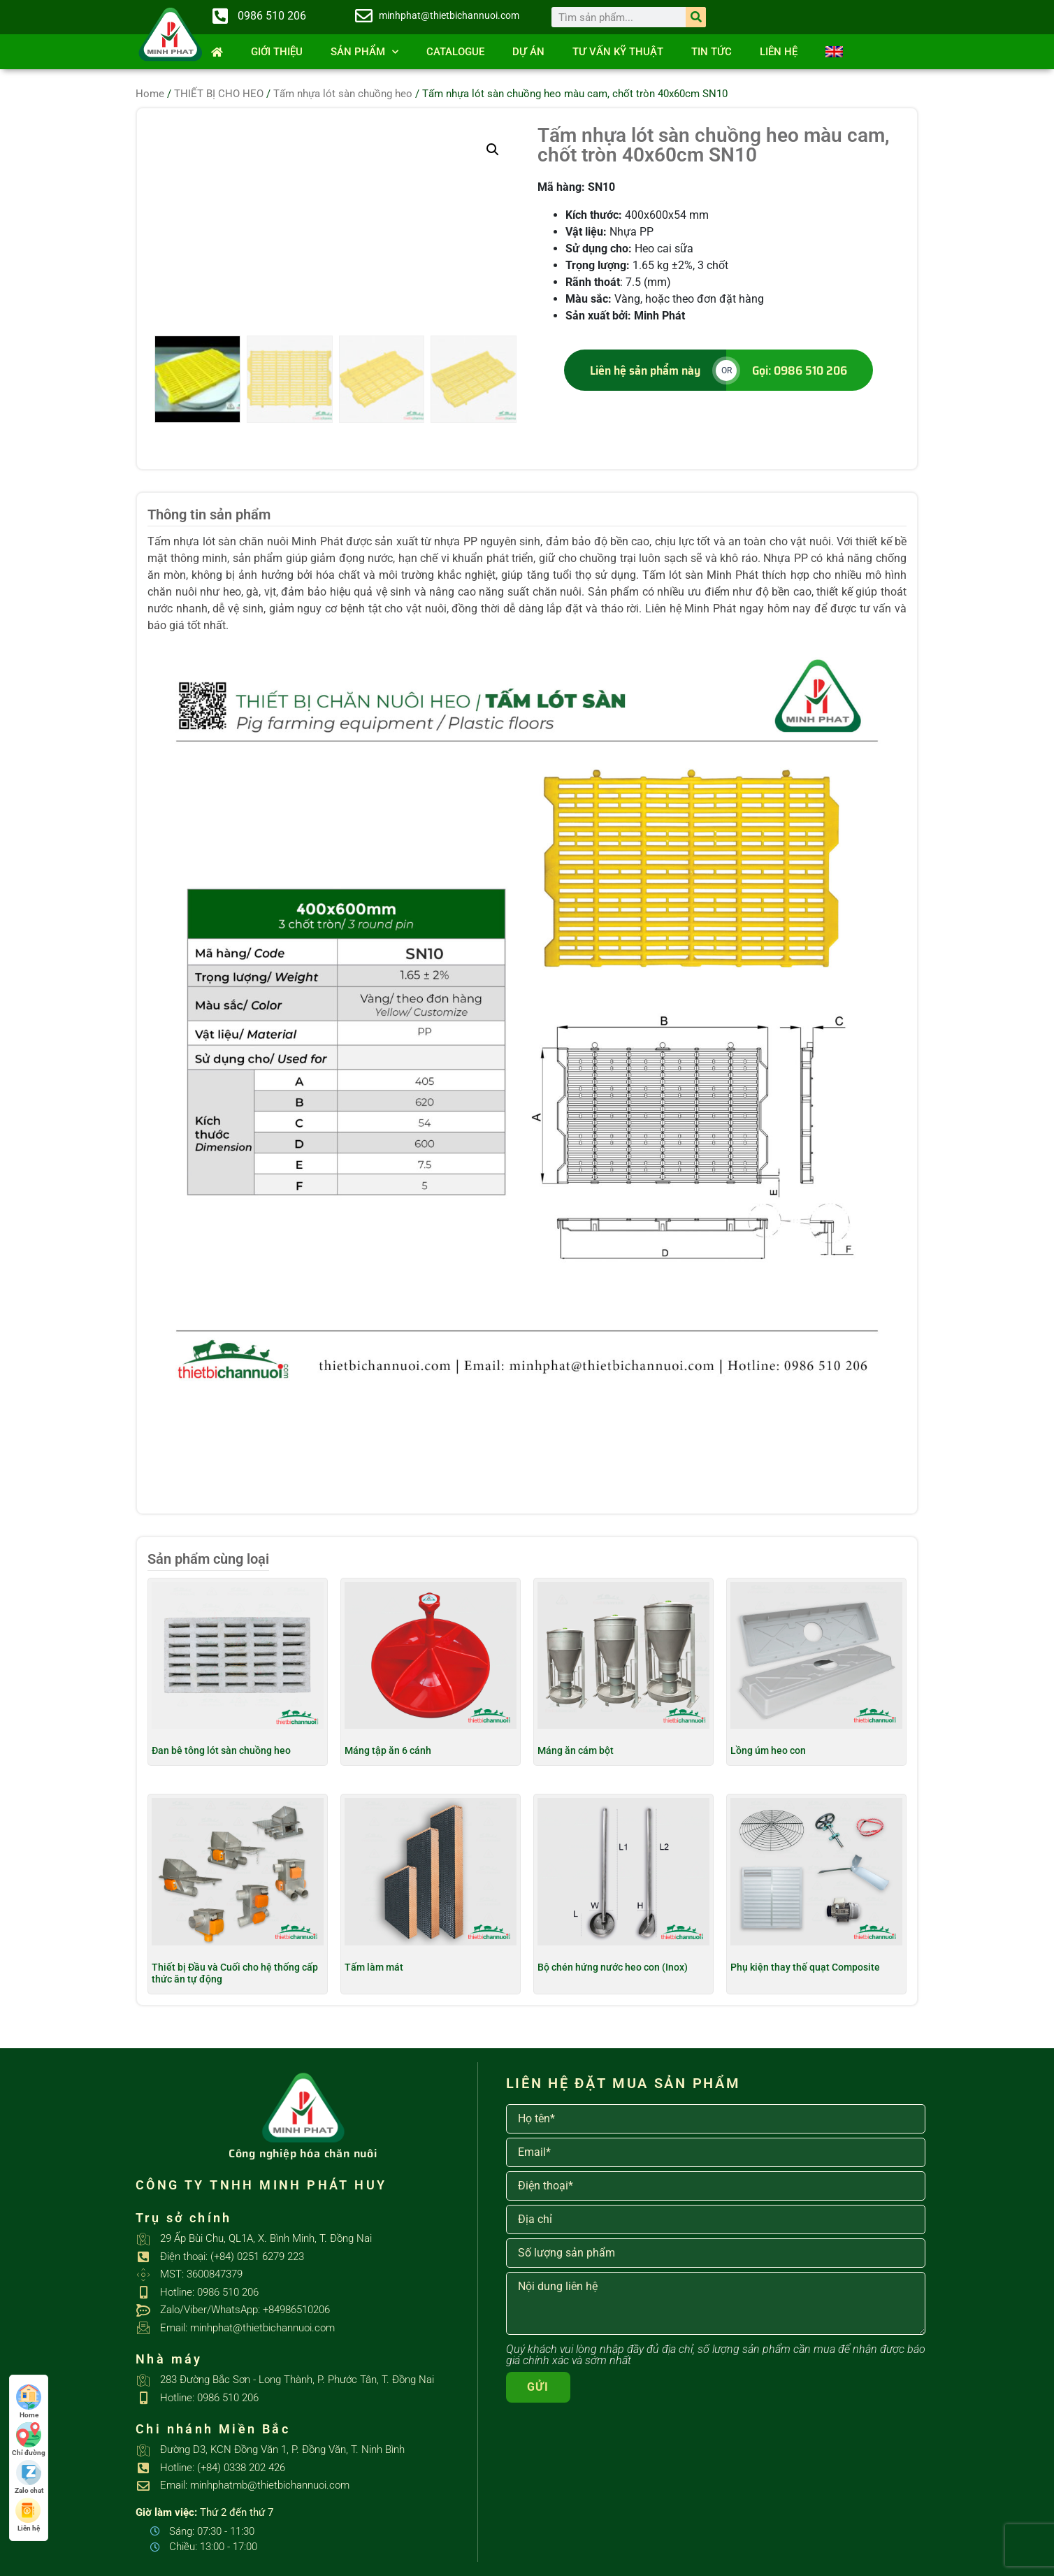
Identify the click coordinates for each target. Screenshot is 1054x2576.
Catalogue (455, 51)
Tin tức (711, 51)
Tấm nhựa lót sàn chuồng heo (342, 93)
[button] (492, 149)
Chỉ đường (28, 2439)
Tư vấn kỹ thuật (617, 51)
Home (150, 93)
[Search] (696, 17)
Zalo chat (29, 2477)
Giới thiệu (277, 51)
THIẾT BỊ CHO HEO (219, 93)
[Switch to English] (834, 52)
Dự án (528, 51)
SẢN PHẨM (364, 52)
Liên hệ (778, 51)
